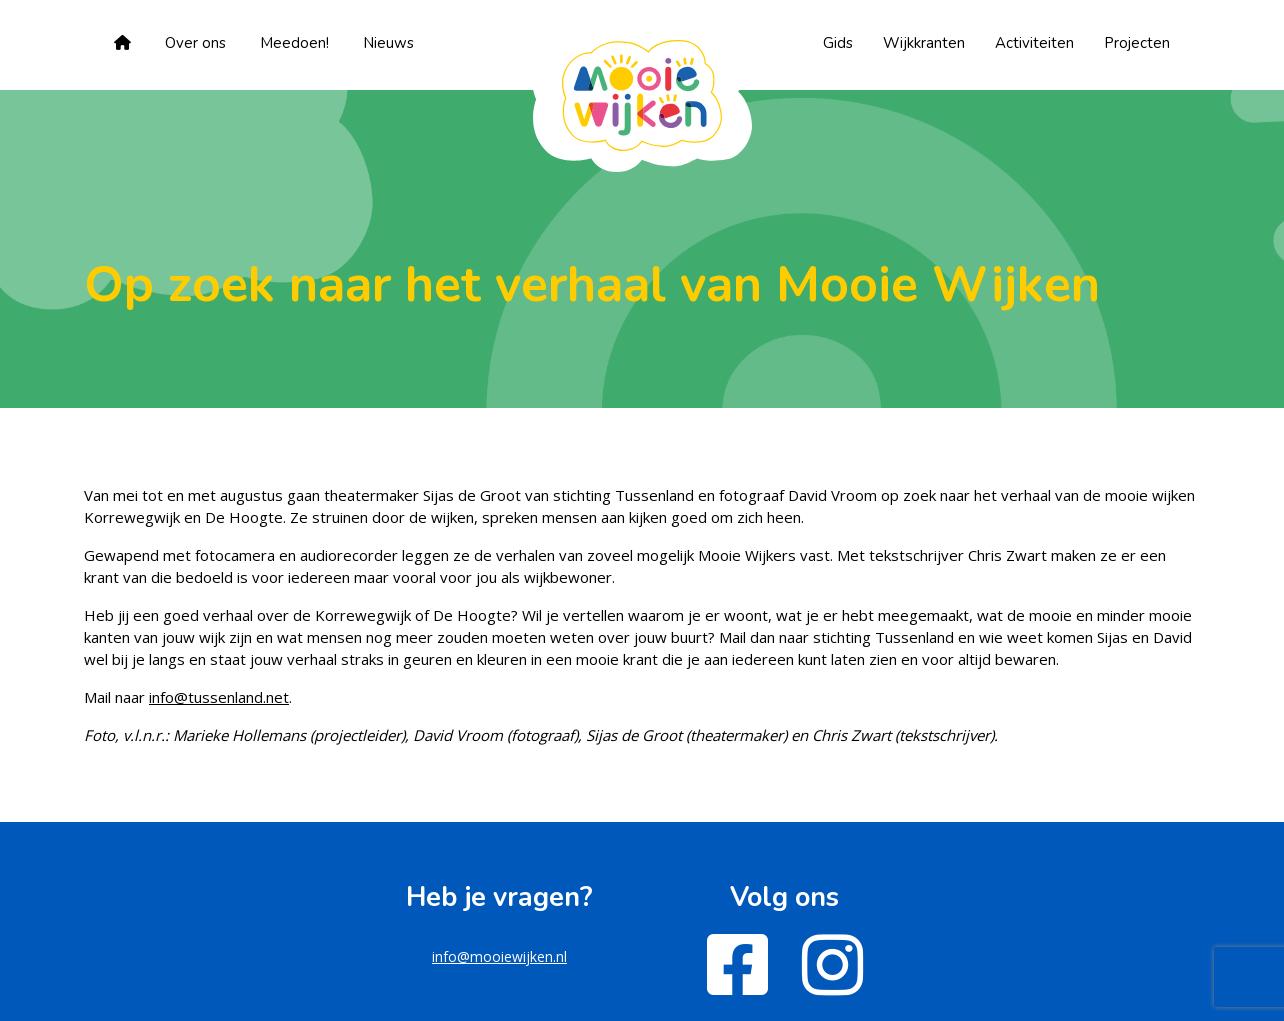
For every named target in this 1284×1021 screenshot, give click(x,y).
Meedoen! (294, 43)
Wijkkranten (924, 43)
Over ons (195, 43)
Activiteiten (1034, 43)
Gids (838, 43)
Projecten (1137, 43)
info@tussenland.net (219, 697)
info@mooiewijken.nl (499, 956)
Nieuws (388, 43)
